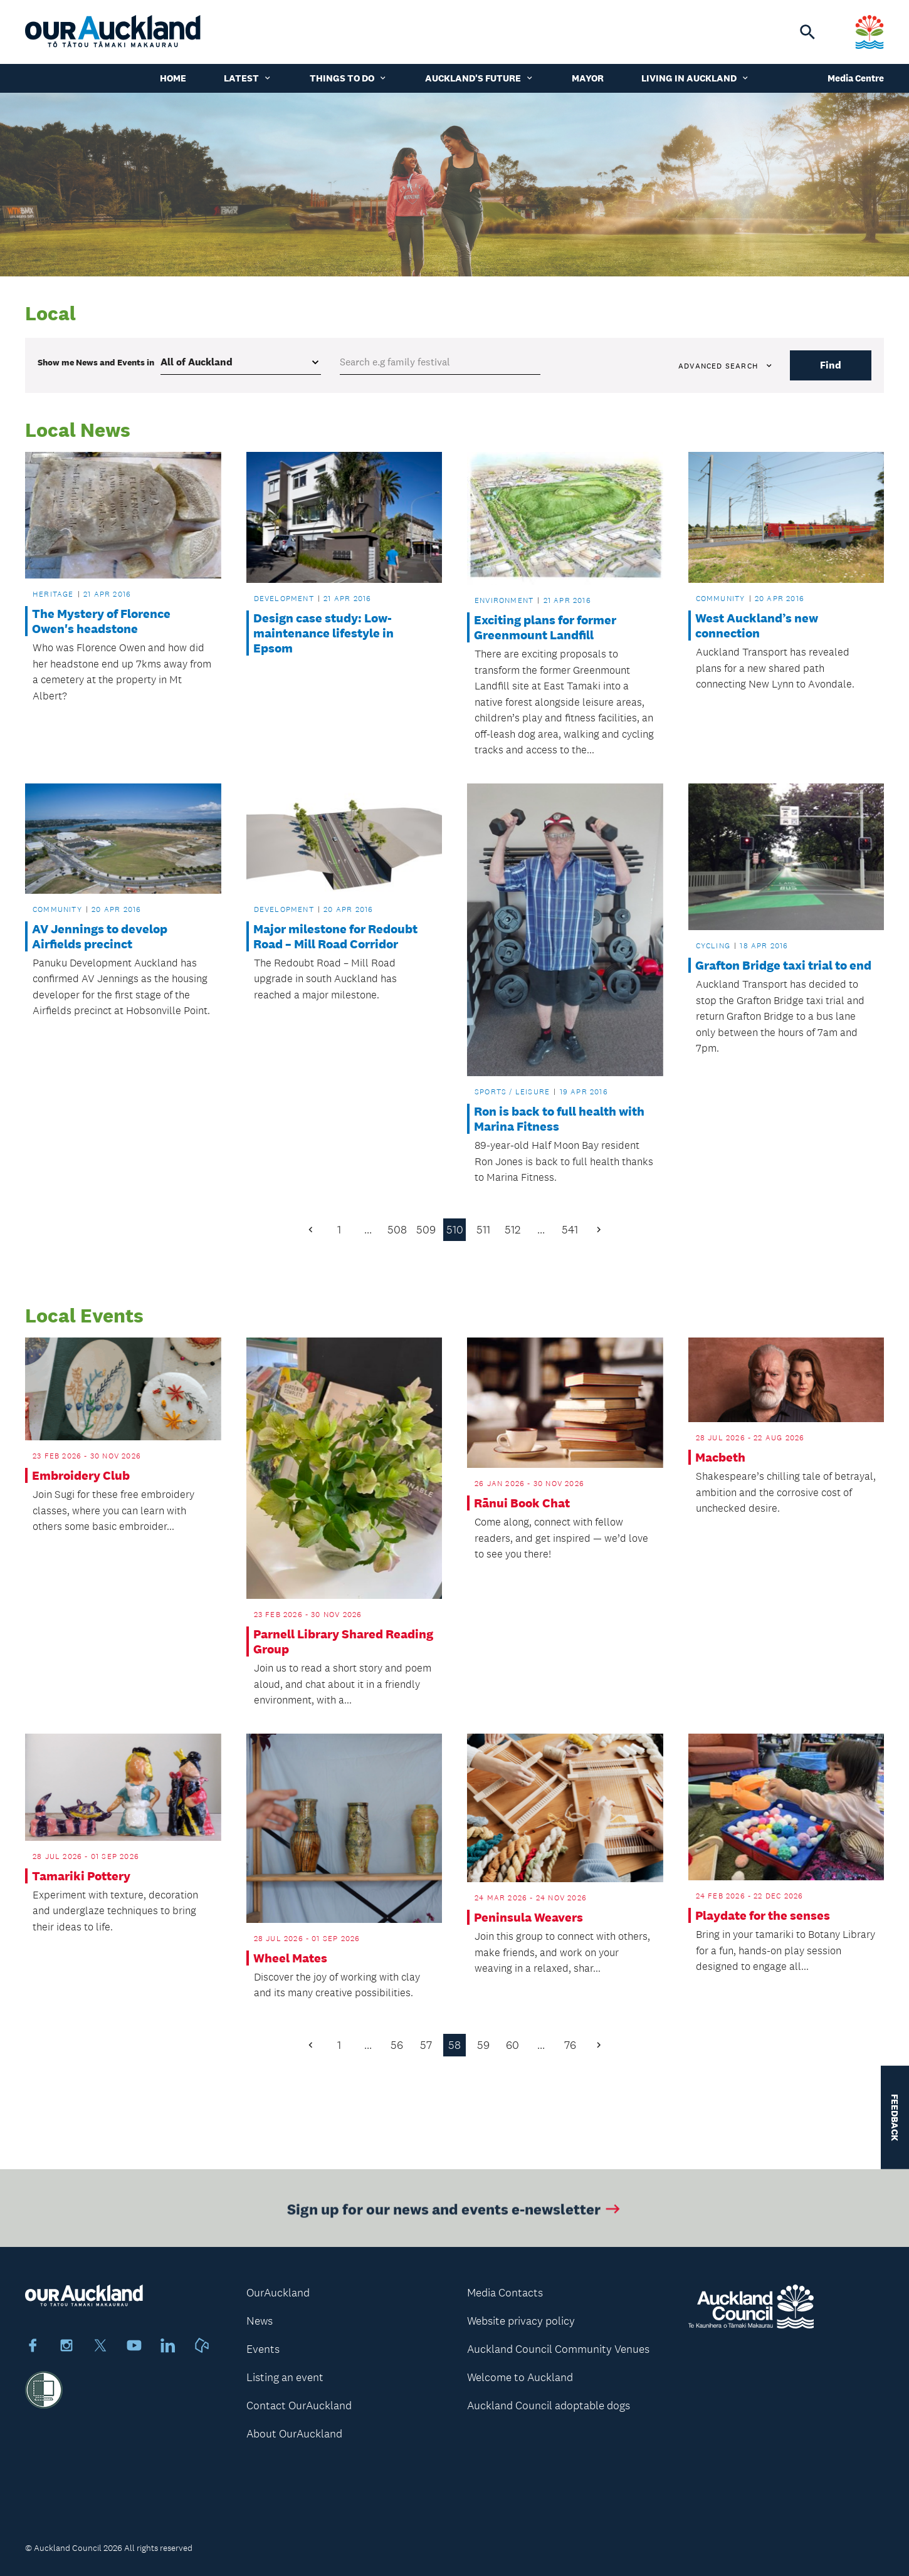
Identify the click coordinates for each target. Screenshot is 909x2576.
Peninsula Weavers (528, 1917)
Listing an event (284, 2377)
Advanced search (726, 366)
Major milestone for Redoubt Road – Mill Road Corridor (335, 936)
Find (830, 365)
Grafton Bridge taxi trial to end (783, 965)
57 (426, 2045)
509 (426, 1230)
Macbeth (720, 1457)
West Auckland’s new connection (756, 625)
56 (397, 2045)
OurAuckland (278, 2293)
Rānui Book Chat (522, 1503)
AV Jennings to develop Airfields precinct (99, 936)
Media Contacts (505, 2293)
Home (173, 78)
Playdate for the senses (762, 1915)
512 (512, 1230)
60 (512, 2045)
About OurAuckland (294, 2434)
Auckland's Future (479, 78)
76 (570, 2045)
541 (570, 1230)
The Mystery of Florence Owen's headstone (101, 621)
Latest (248, 78)
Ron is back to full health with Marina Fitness (559, 1119)
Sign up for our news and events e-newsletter (455, 2219)
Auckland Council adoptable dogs (548, 2405)
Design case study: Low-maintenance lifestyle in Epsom (323, 633)
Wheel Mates (290, 1958)
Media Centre (856, 78)
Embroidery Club (81, 1475)
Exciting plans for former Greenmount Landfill (545, 627)
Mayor (588, 78)
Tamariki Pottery (81, 1875)
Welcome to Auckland (520, 2377)
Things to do (348, 78)
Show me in (96, 362)
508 (397, 1230)
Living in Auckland (695, 78)
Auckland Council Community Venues (558, 2349)
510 (454, 1230)
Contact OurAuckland (299, 2405)
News (259, 2321)
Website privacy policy (521, 2321)
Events (263, 2349)
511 (483, 1230)
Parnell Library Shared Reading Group (343, 1641)
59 (483, 2045)
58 (454, 2045)
